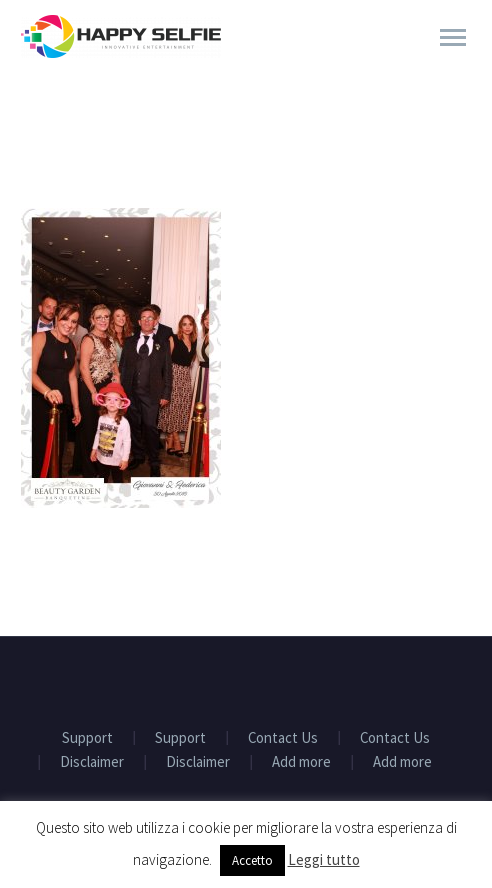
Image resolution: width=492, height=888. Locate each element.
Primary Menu (453, 37)
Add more (301, 762)
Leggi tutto (324, 859)
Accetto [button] (252, 860)
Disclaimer (92, 762)
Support (87, 738)
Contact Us (283, 738)
